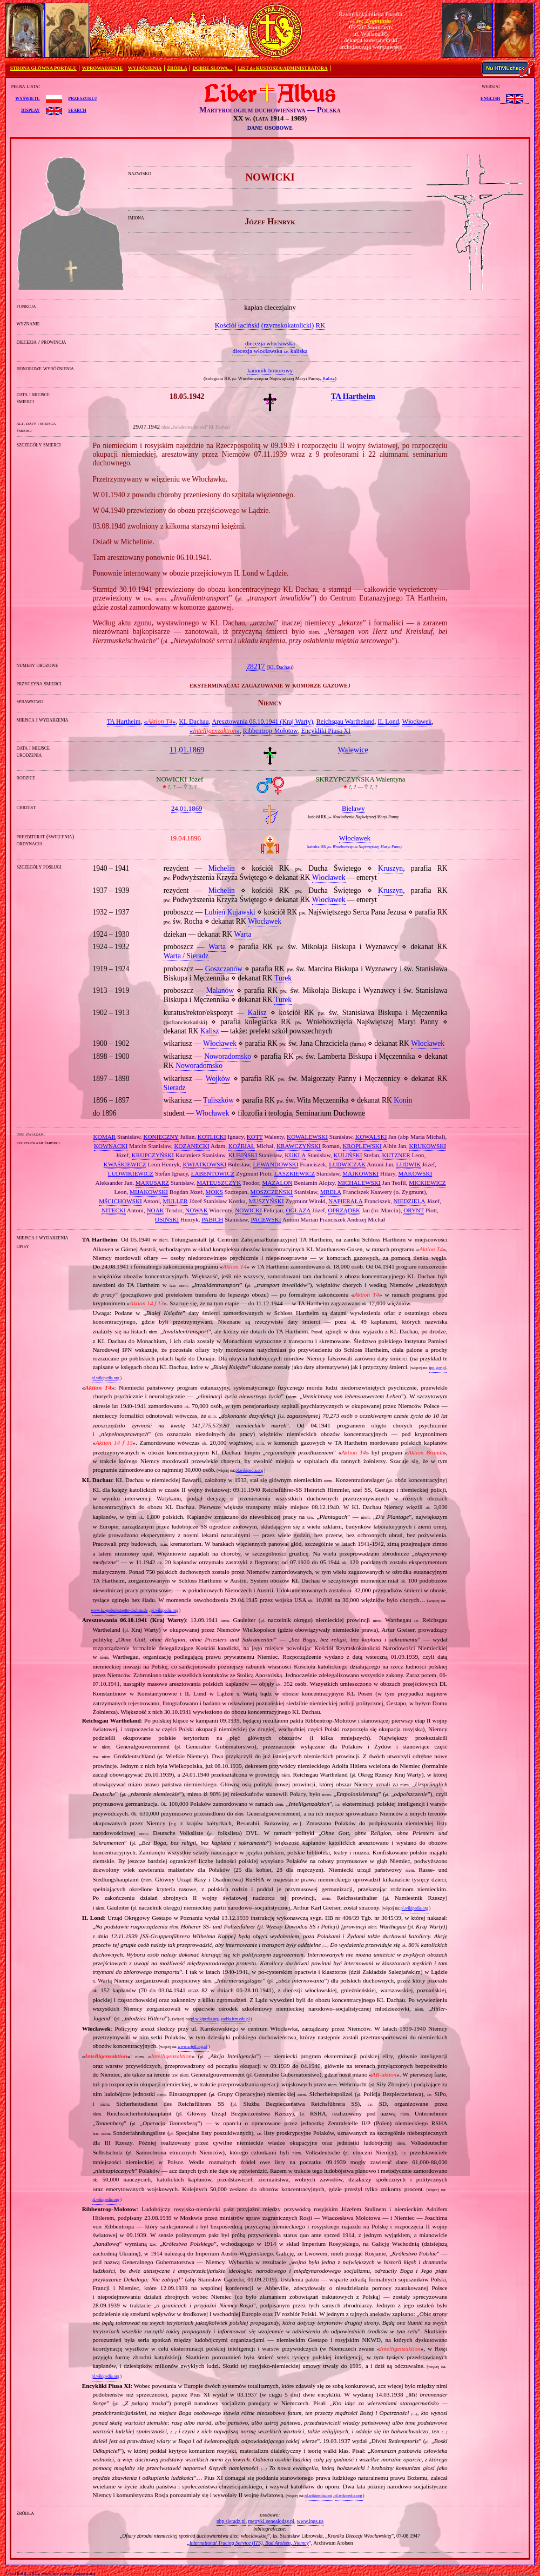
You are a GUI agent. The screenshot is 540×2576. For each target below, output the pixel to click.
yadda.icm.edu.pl (235, 2019)
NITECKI (114, 1210)
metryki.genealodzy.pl (271, 2521)
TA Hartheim (124, 721)
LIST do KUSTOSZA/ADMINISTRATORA (282, 68)
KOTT (255, 1136)
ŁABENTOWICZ (213, 1173)
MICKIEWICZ (427, 1182)
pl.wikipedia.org (105, 1378)
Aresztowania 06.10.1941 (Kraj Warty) (262, 721)
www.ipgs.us (310, 2521)
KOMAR (104, 1136)
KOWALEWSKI (307, 1136)
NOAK (155, 1210)
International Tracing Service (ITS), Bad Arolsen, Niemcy (249, 2543)
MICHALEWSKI (359, 1182)
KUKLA (295, 1155)
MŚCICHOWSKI (120, 1201)
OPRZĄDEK (344, 1210)
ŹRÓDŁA (177, 68)
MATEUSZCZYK (219, 1182)
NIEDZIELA (410, 1201)
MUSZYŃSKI (266, 1201)
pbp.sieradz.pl (231, 2521)
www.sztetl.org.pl (192, 2046)
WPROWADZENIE (102, 68)
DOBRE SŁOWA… (213, 68)
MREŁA (330, 1192)
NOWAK (196, 1210)
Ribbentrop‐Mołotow (270, 731)
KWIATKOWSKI (204, 1164)
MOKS (214, 1192)
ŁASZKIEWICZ (294, 1173)
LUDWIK (408, 1164)
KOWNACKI (110, 1146)
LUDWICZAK (347, 1164)
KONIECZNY (160, 1136)
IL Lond (388, 721)
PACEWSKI (266, 1219)
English (490, 98)
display (30, 109)
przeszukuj (82, 98)
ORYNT (413, 1210)
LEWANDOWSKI (276, 1164)
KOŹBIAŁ (241, 1146)
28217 (255, 667)
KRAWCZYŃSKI (298, 1146)
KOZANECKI (191, 1146)
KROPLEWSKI (362, 1146)
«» (160, 721)
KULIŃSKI (348, 1155)
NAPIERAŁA (345, 1201)
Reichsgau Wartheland (345, 721)
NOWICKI (248, 1210)
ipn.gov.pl (437, 1367)
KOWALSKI (371, 1136)
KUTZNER (396, 1155)
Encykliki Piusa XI (325, 731)
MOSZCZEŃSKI (272, 1192)
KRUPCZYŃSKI (153, 1155)
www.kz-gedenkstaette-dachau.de (119, 1610)
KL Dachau (280, 667)
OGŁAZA (298, 1210)
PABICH (212, 1219)
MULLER (175, 1201)
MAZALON (277, 1182)
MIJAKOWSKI (149, 1192)
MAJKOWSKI (360, 1173)
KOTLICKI (212, 1136)
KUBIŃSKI (242, 1155)
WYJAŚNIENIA (145, 68)
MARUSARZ (152, 1182)
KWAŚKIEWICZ (125, 1164)
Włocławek (417, 721)
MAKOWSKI (416, 1173)
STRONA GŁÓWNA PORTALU (43, 68)
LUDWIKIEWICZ (131, 1173)
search (77, 109)
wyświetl (27, 98)
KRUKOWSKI (427, 1146)
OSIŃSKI (167, 1219)
